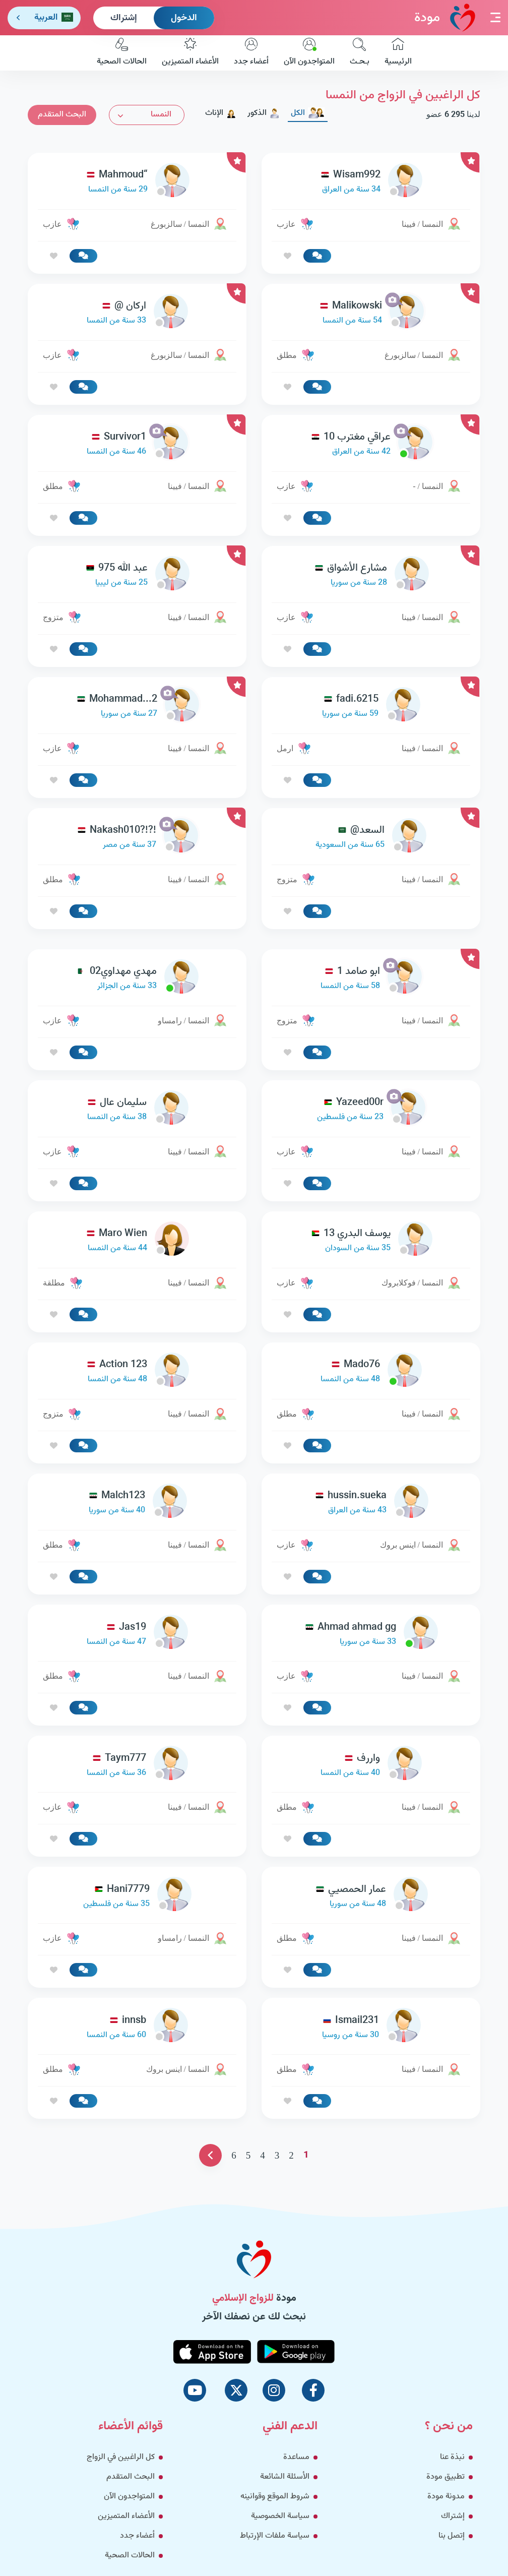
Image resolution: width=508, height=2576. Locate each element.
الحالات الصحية (122, 53)
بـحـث (359, 53)
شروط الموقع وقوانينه (274, 2496)
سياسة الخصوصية (280, 2516)
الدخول (184, 18)
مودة (444, 17)
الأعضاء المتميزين (190, 53)
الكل (308, 113)
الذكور (263, 113)
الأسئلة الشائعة (284, 2477)
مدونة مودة (446, 2496)
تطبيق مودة (445, 2477)
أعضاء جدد (251, 53)
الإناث (220, 113)
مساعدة (296, 2457)
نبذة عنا (452, 2457)
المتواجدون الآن (309, 53)
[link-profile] (371, 182)
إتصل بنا (451, 2536)
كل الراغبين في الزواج (121, 2457)
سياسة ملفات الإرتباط (274, 2536)
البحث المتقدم (62, 114)
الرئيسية (398, 53)
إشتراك (123, 18)
